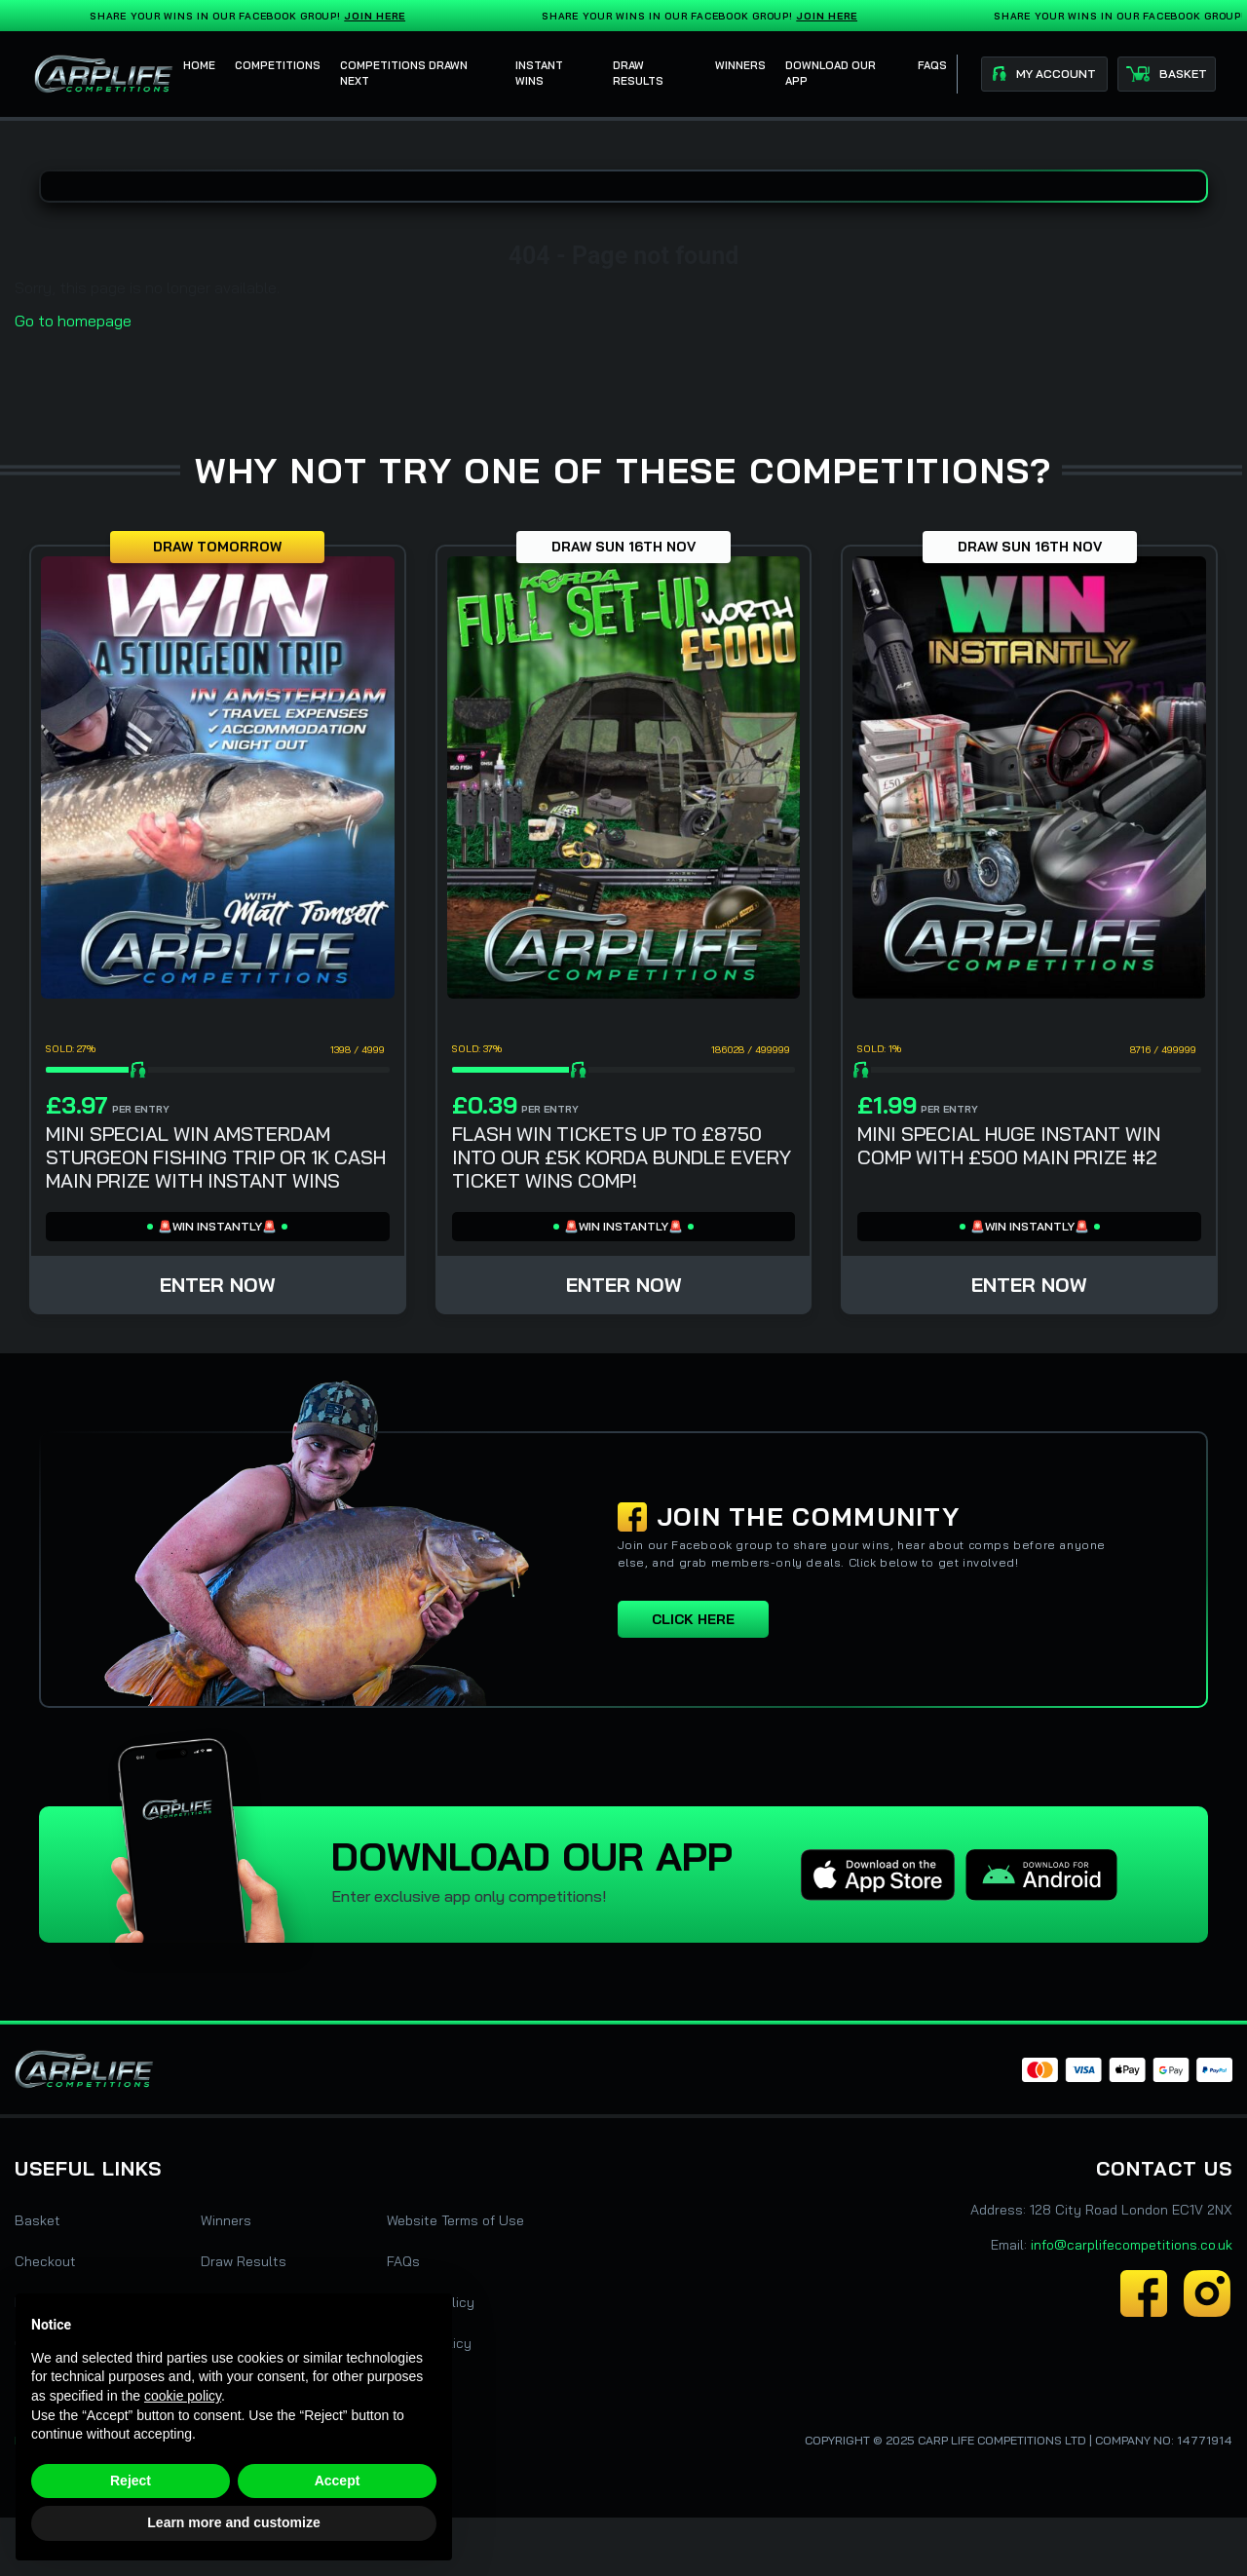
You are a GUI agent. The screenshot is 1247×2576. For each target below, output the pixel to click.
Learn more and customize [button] (233, 2522)
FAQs (403, 2261)
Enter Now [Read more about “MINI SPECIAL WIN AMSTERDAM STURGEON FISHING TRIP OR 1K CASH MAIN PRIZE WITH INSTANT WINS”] (218, 1284)
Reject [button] (130, 2480)
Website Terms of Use (455, 2220)
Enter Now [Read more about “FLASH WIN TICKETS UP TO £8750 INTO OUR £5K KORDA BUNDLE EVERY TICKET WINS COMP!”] (624, 1284)
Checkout (45, 2261)
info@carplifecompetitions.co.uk (1131, 2245)
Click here (693, 1619)
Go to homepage (73, 320)
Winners (226, 2220)
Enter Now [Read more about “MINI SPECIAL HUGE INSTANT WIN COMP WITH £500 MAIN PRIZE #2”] (1029, 1284)
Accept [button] (337, 2480)
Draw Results (243, 2261)
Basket (37, 2220)
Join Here (378, 16)
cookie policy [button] (182, 2396)
